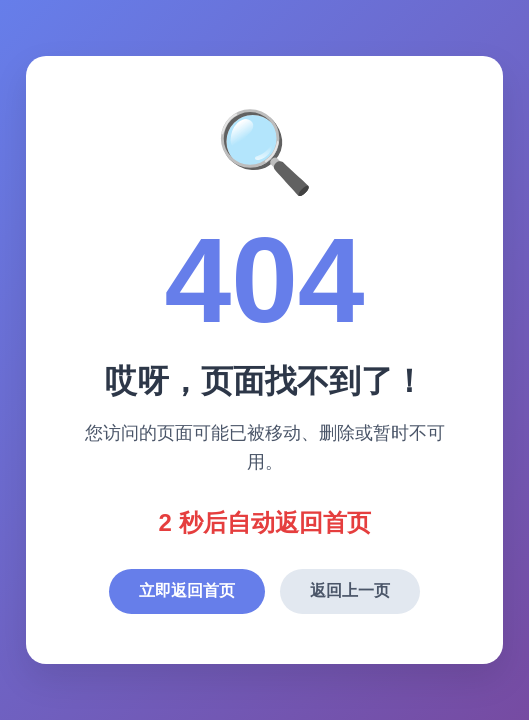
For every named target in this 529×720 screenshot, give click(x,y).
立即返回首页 (187, 590)
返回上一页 (350, 590)
